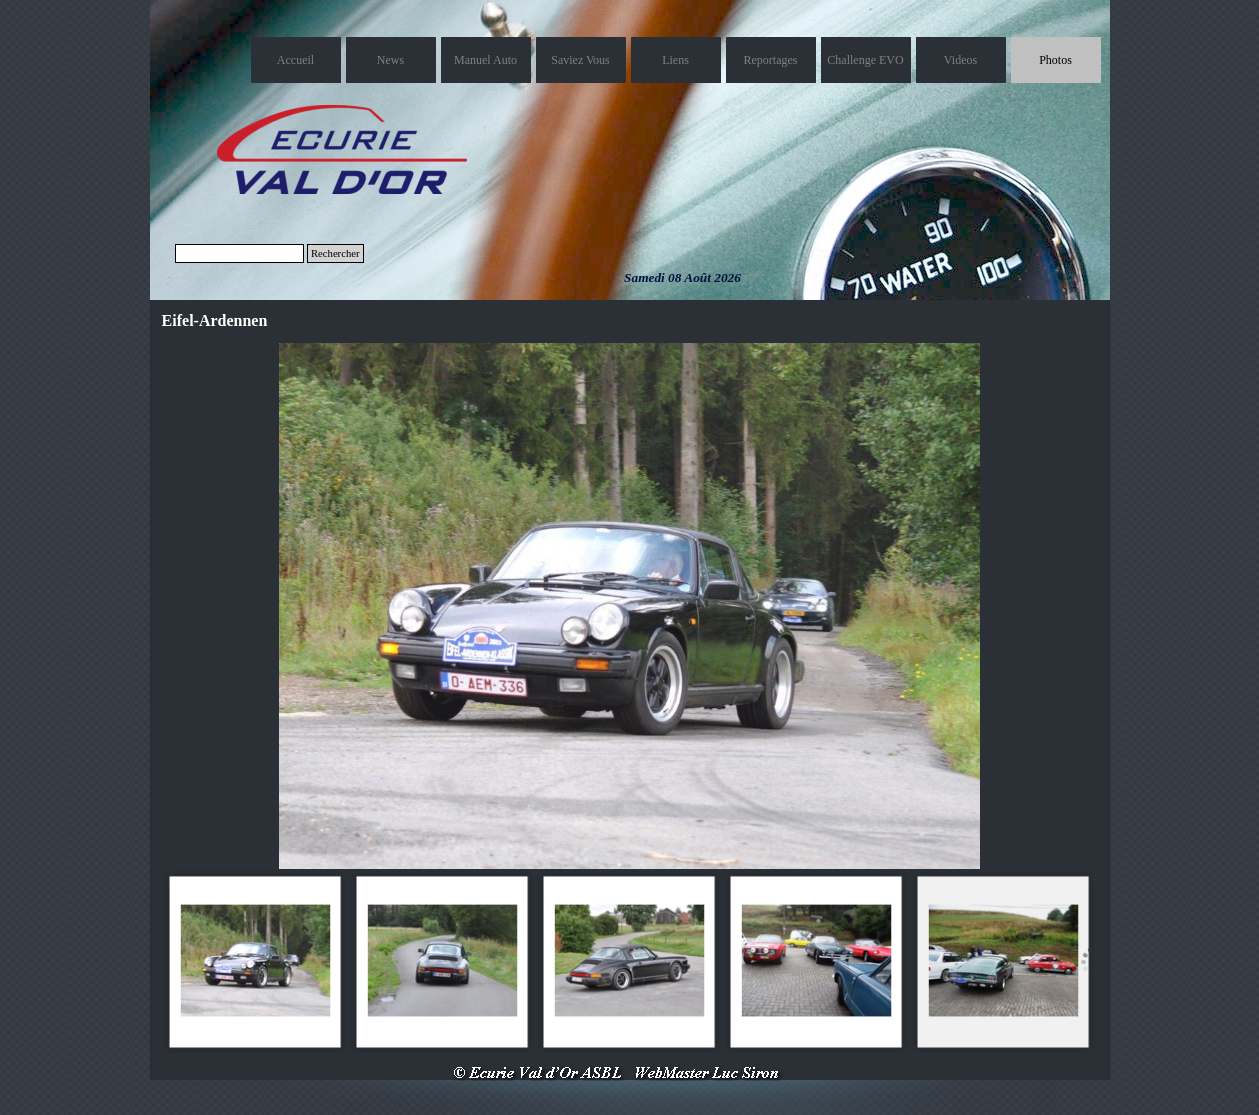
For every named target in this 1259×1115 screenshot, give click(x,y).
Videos (960, 60)
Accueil (295, 60)
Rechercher (335, 253)
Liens (675, 60)
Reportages (771, 60)
